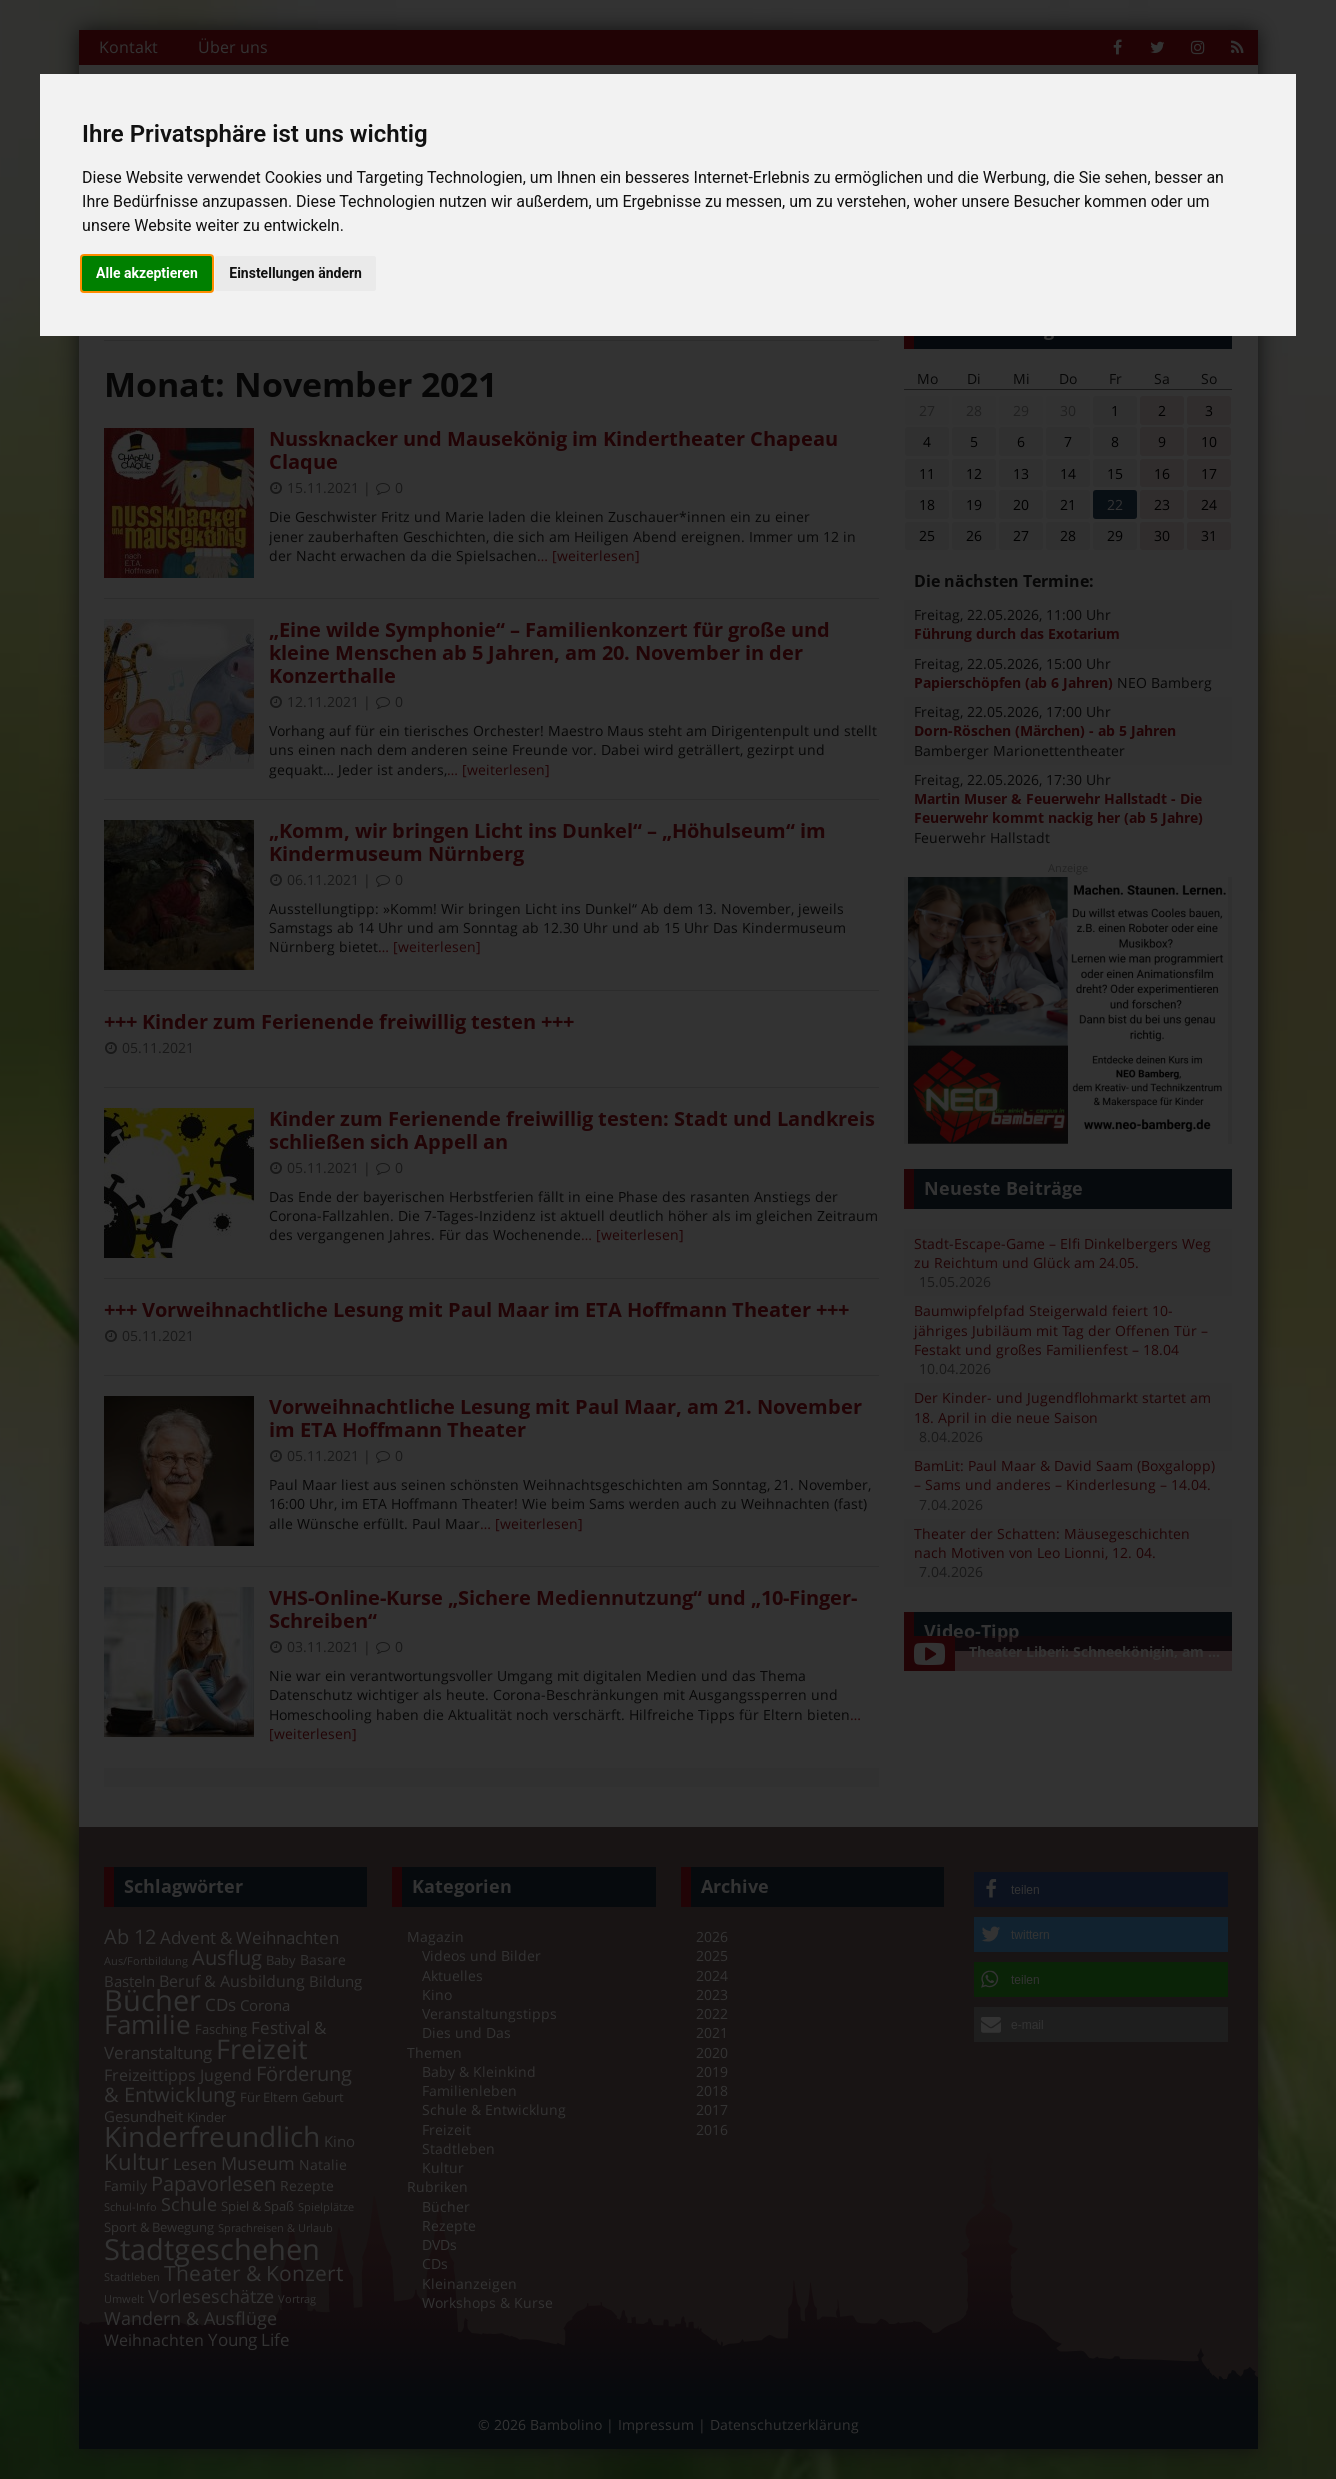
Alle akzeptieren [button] (147, 273)
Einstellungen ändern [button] (295, 273)
